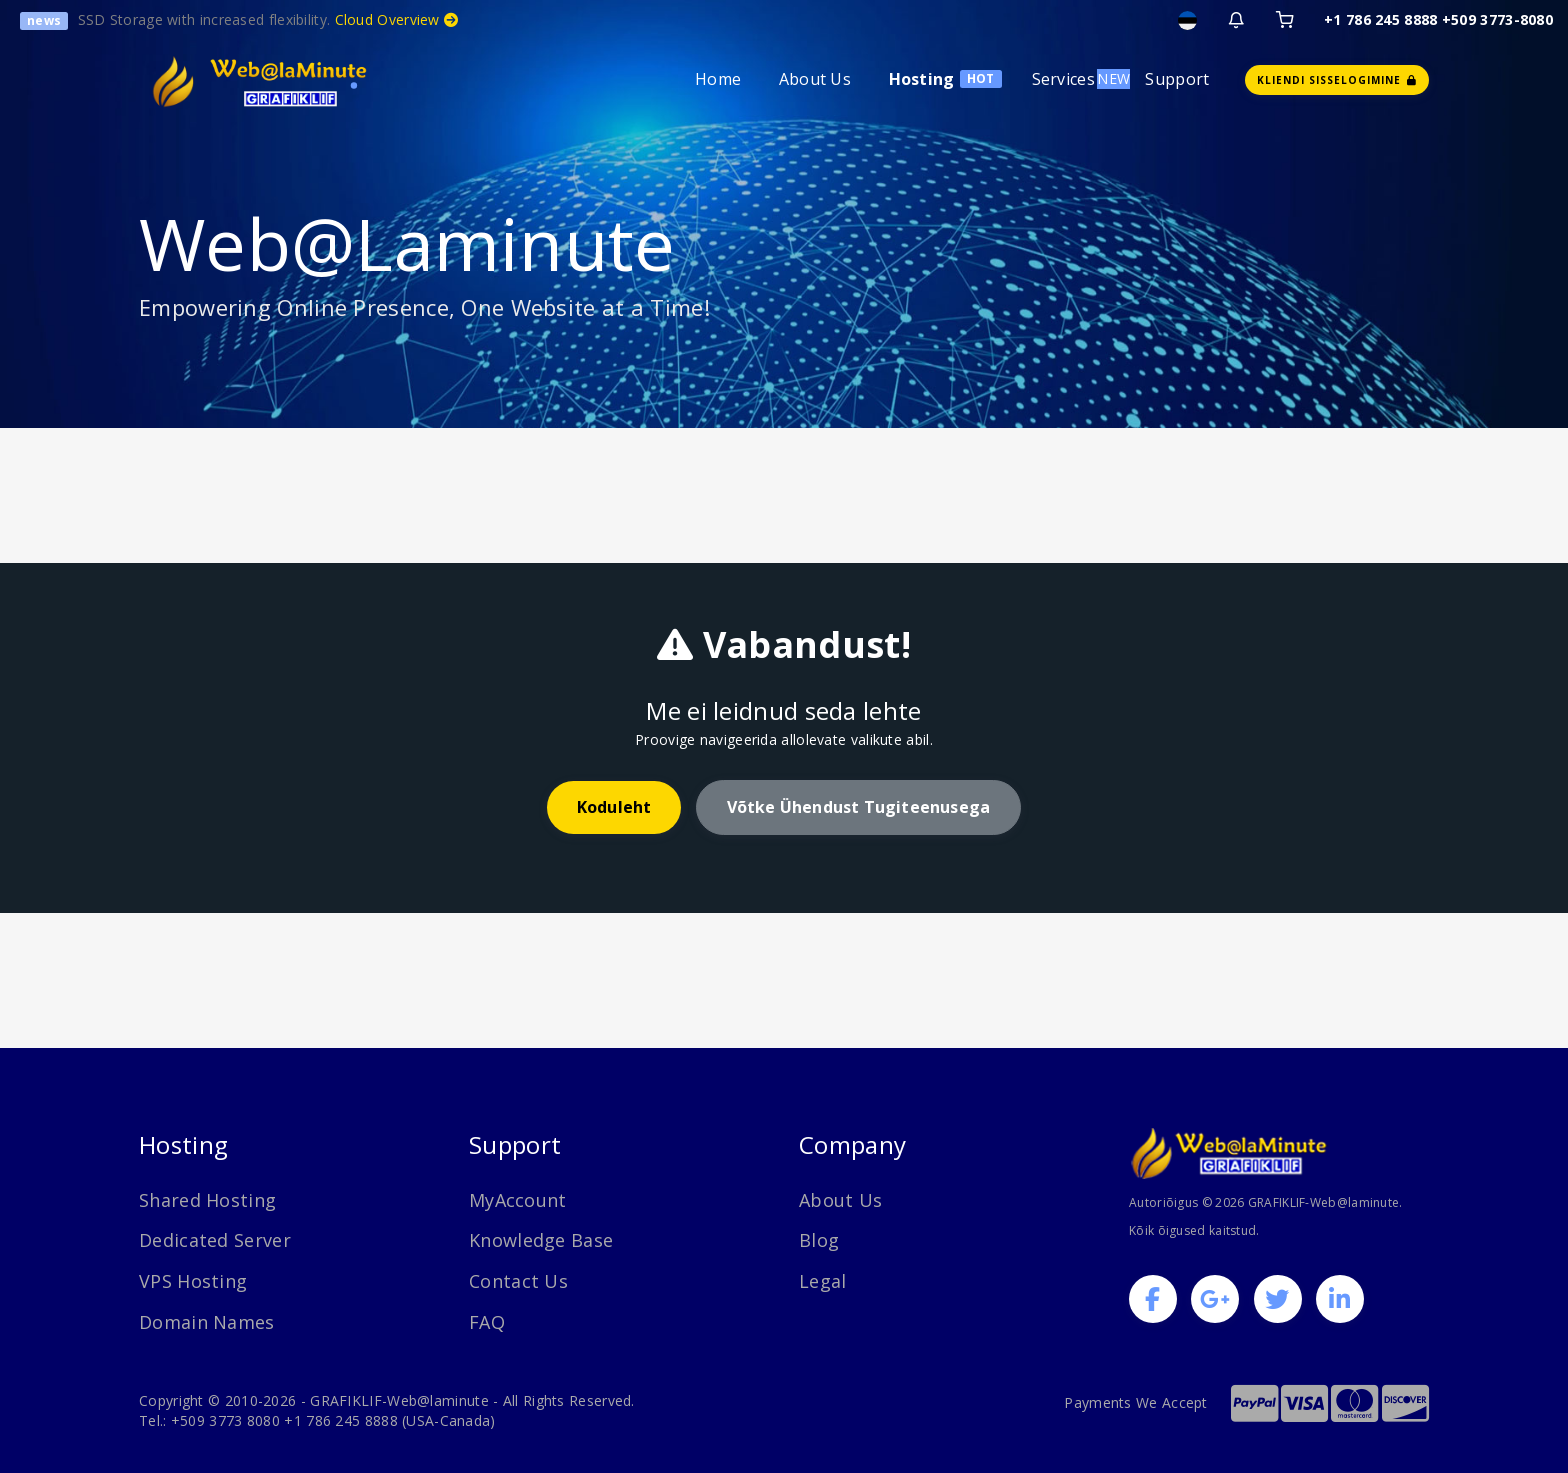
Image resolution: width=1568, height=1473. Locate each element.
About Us (815, 79)
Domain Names (207, 1322)
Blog (819, 1240)
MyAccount (518, 1200)
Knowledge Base (541, 1240)
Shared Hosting (207, 1200)
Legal (823, 1281)
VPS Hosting (193, 1281)
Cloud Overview (397, 19)
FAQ (487, 1322)
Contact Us (518, 1281)
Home (718, 79)
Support (1177, 79)
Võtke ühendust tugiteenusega (859, 807)
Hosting (922, 79)
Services (1063, 79)
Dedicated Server (215, 1240)
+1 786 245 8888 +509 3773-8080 (1438, 19)
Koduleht (614, 807)
